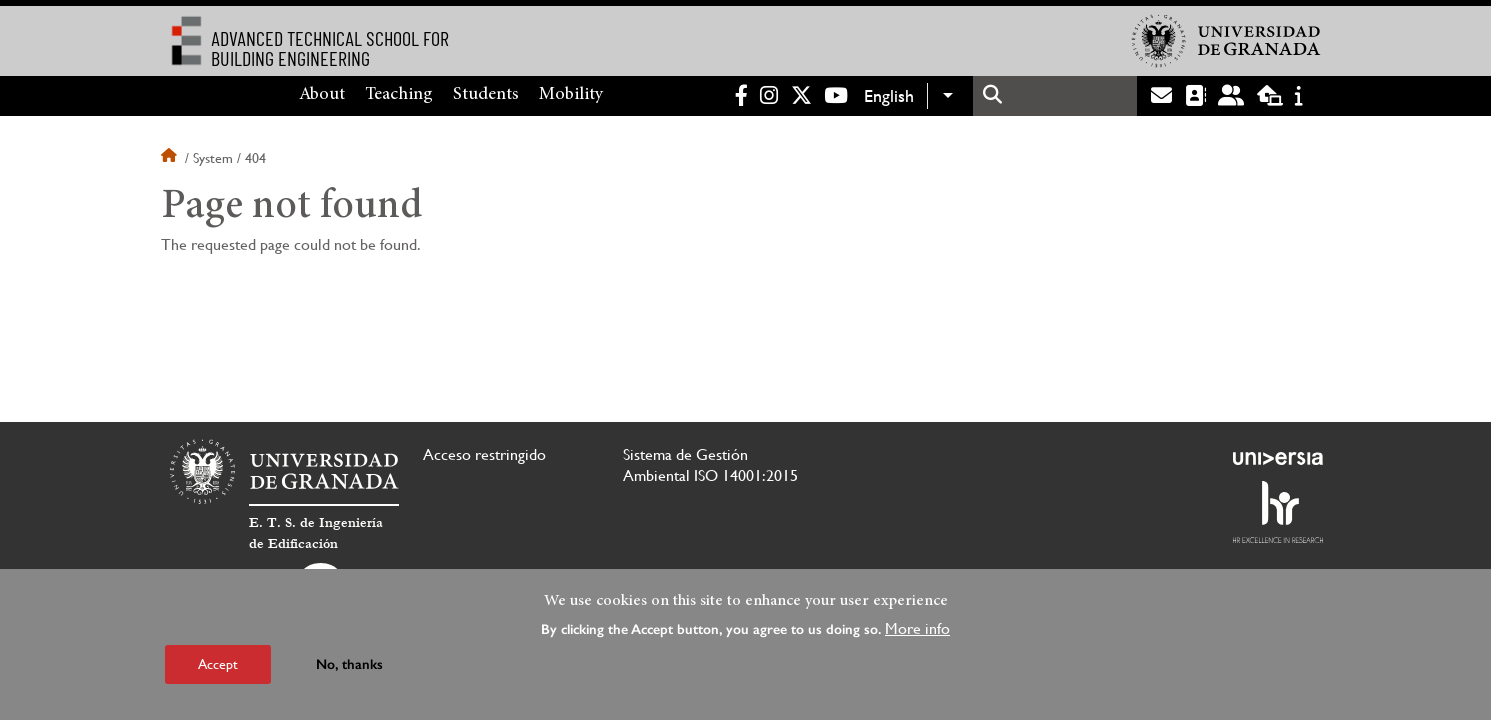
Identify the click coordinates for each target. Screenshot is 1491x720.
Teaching (399, 95)
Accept (218, 664)
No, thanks (349, 664)
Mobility (571, 95)
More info (917, 628)
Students (486, 95)
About (322, 95)
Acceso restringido (484, 454)
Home (171, 158)
